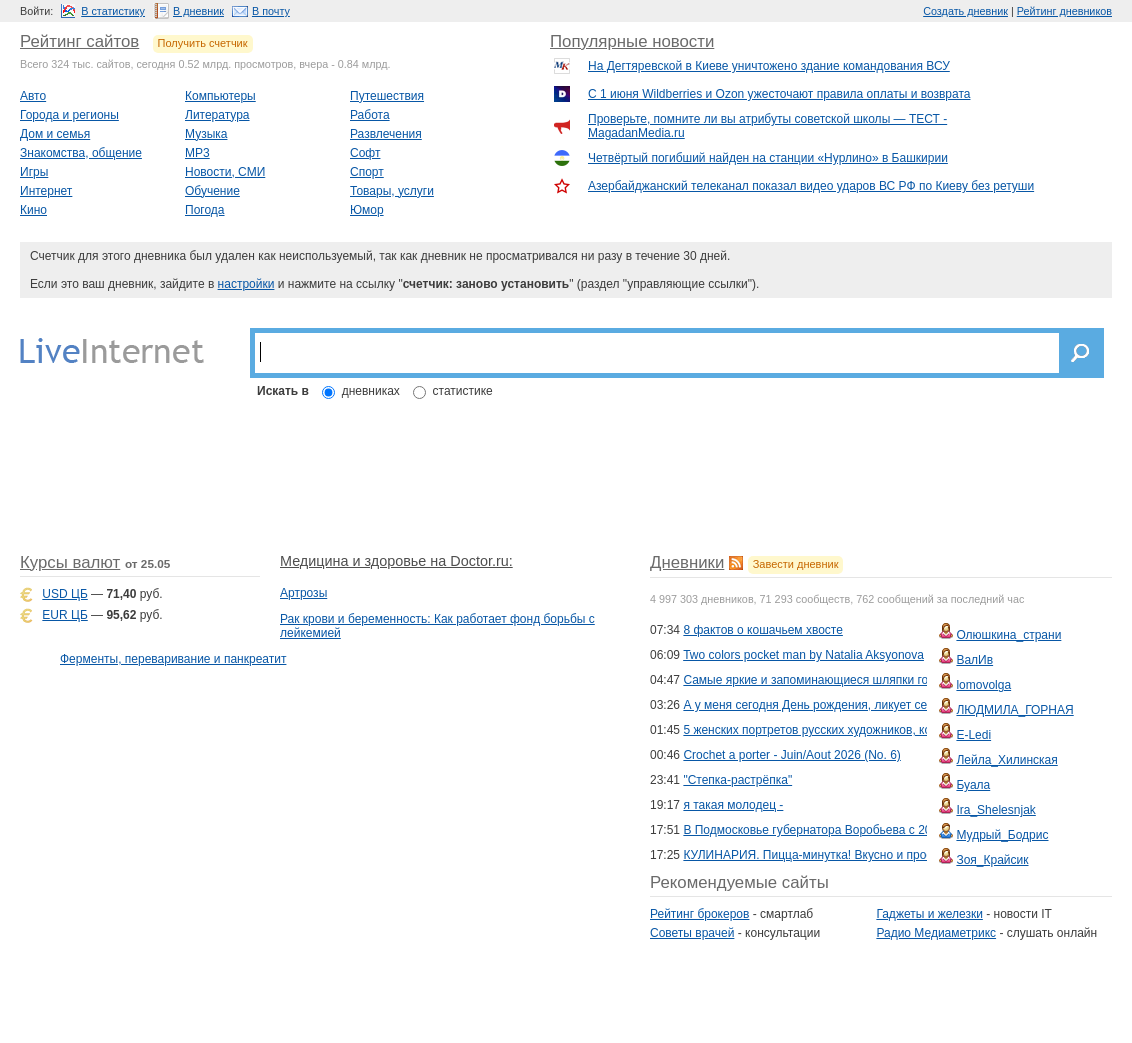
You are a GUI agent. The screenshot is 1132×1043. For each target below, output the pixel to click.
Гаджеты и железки (929, 914)
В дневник (198, 11)
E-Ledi (973, 735)
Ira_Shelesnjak (995, 810)
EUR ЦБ (64, 615)
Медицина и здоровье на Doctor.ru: (396, 561)
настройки (246, 284)
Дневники (687, 562)
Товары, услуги (392, 191)
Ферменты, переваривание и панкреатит (173, 659)
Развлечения (386, 134)
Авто (33, 96)
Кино (33, 210)
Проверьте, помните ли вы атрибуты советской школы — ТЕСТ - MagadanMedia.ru (767, 126)
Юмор (367, 210)
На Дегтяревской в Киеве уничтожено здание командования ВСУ (769, 66)
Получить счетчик (203, 43)
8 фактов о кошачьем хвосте (763, 630)
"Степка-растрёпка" (737, 780)
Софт (365, 153)
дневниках (371, 391)
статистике (463, 391)
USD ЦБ (64, 594)
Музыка (206, 134)
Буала (973, 785)
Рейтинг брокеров (699, 914)
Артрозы (303, 593)
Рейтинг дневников (1064, 11)
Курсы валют (70, 562)
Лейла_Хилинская (1006, 760)
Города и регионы (69, 115)
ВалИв (974, 660)
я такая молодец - (733, 805)
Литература (217, 115)
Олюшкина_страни (1008, 635)
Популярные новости (632, 41)
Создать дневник (965, 11)
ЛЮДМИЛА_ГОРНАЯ (1014, 710)
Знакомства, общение (81, 153)
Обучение (212, 191)
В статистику (113, 11)
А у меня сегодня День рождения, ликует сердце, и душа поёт (855, 705)
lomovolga (983, 685)
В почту (271, 11)
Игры (34, 172)
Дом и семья (55, 134)
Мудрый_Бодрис (1002, 835)
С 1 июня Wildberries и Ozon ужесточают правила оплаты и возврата (779, 94)
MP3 (197, 153)
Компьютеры (220, 96)
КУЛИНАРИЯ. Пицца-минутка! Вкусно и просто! (815, 855)
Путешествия (387, 96)
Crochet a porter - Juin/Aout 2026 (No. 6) (791, 755)
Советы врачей (692, 933)
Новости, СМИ (225, 172)
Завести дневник (796, 564)
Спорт (367, 172)
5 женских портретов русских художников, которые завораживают (865, 730)
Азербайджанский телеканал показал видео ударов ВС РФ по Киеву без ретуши (811, 186)
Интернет (46, 191)
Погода (205, 210)
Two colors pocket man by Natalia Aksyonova (803, 655)
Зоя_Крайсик (992, 860)
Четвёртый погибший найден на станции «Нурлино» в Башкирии (768, 158)
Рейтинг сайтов (79, 41)
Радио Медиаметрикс (936, 933)
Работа (370, 115)
